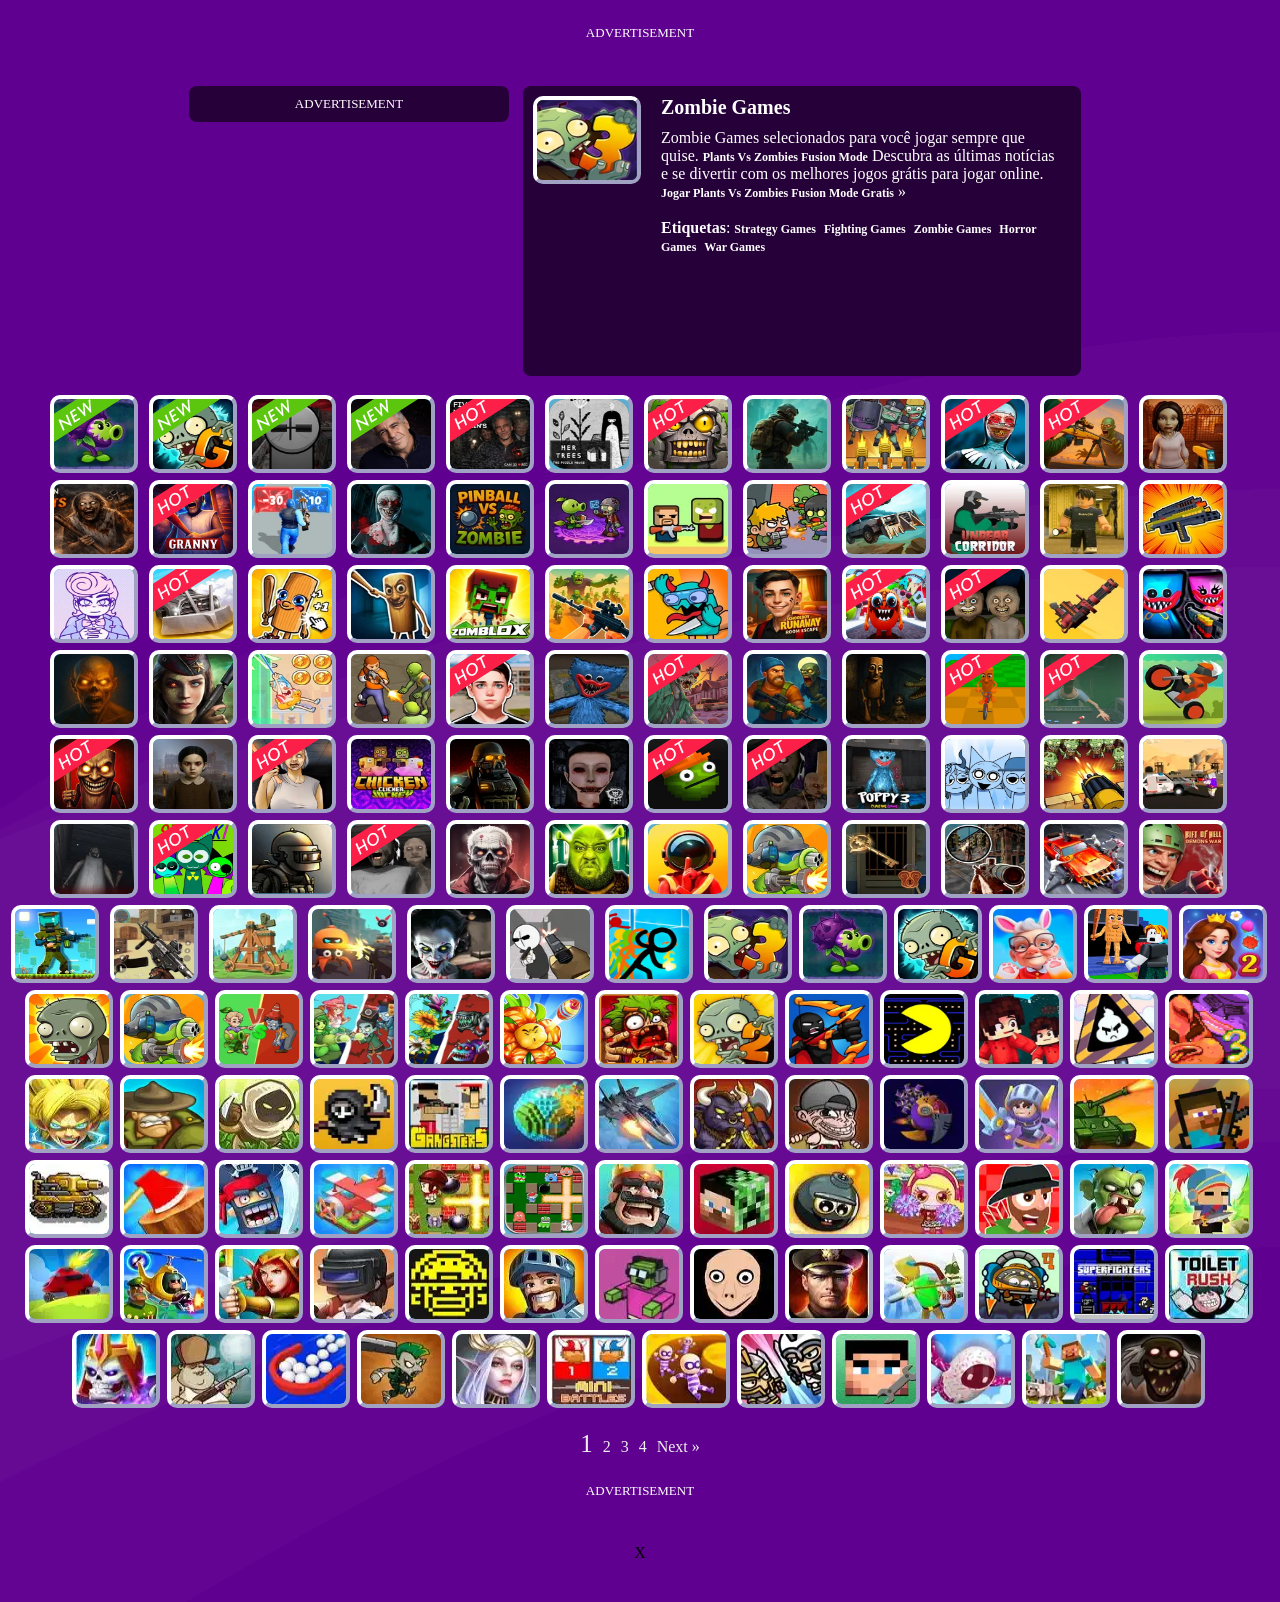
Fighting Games (865, 229)
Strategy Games (775, 229)
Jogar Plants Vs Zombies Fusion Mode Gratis (777, 193)
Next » (678, 1446)
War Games (734, 247)
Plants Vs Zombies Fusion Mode (785, 157)
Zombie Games (953, 229)
